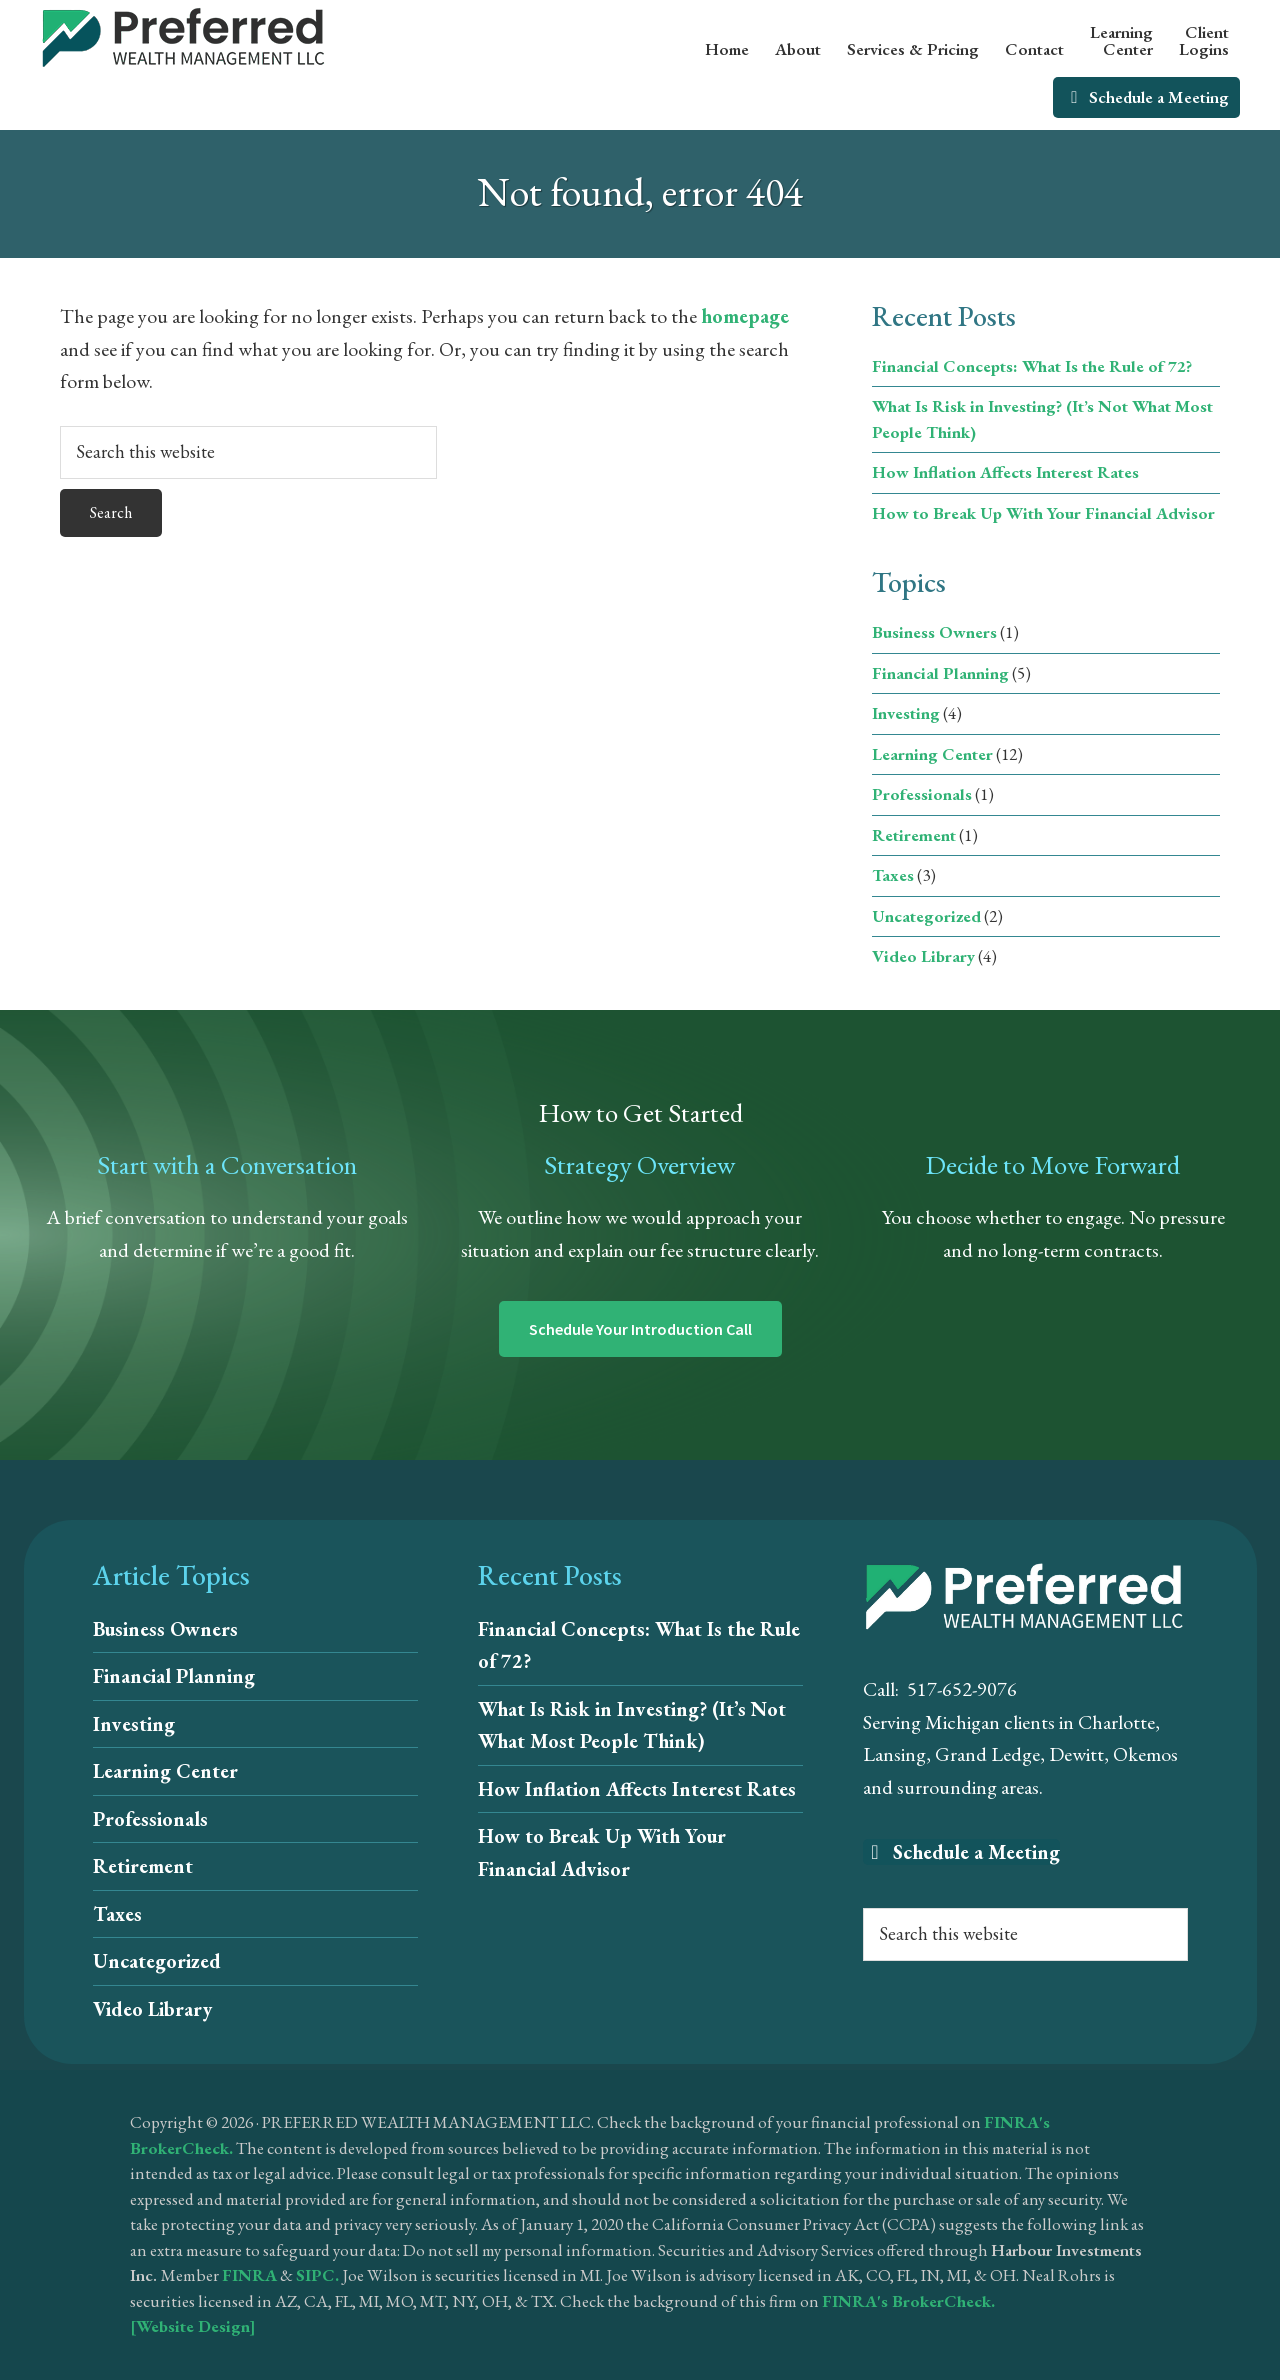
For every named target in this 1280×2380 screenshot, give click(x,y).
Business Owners (934, 632)
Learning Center (932, 754)
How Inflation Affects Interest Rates (1005, 472)
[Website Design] (193, 2326)
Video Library (923, 956)
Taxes (893, 875)
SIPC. (317, 2275)
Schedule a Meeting (961, 1852)
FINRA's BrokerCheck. (908, 2301)
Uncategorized (926, 916)
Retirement (914, 835)
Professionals (922, 794)
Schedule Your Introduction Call (640, 1329)
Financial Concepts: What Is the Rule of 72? (1032, 366)
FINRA (249, 2275)
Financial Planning (940, 673)
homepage (745, 316)
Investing (906, 713)
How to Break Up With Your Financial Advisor (1043, 513)
